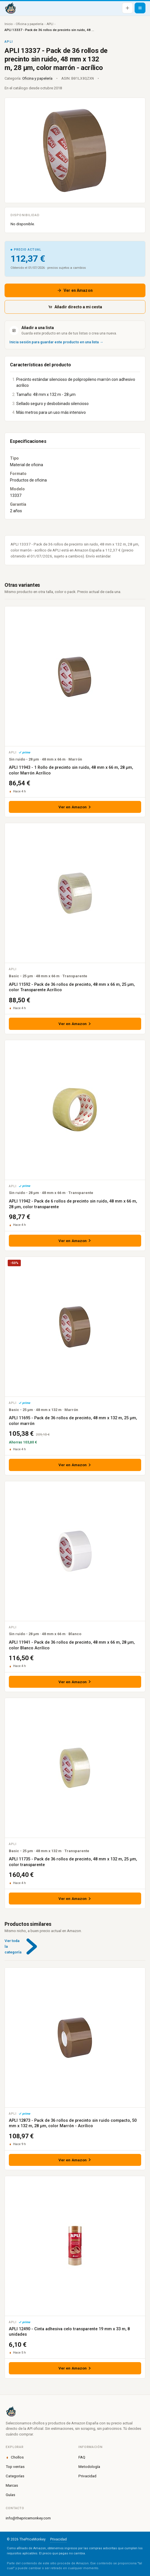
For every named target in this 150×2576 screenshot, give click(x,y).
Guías (10, 2494)
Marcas (12, 2485)
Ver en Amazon (75, 290)
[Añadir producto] (127, 8)
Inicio (9, 24)
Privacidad (87, 2476)
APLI (49, 24)
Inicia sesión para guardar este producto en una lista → (56, 342)
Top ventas (15, 2466)
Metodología (89, 2466)
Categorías (15, 2476)
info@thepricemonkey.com (28, 2518)
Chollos (15, 2457)
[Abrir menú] (140, 8)
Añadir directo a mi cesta (75, 307)
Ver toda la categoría (24, 1946)
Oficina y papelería (29, 24)
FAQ (81, 2457)
